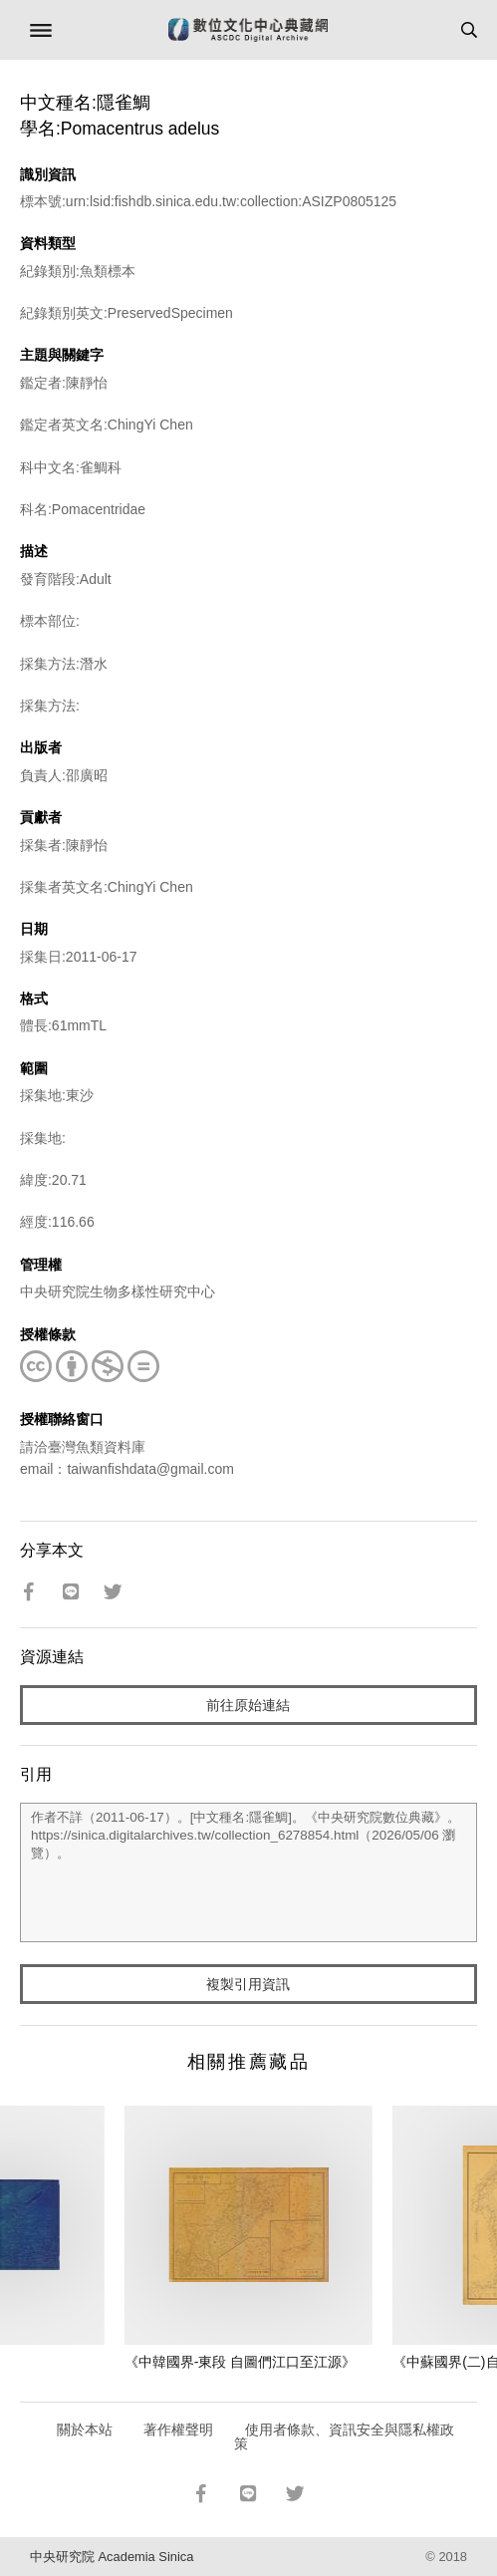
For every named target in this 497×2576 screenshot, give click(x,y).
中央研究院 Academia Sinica (111, 2556)
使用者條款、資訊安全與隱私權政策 (344, 2436)
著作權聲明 (178, 2429)
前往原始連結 (248, 1705)
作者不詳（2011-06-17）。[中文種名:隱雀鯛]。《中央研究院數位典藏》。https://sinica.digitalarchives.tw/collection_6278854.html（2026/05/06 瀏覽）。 (248, 1872)
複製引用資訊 (248, 1984)
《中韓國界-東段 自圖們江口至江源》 (240, 2362)
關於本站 (85, 2429)
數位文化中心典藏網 (248, 30)
